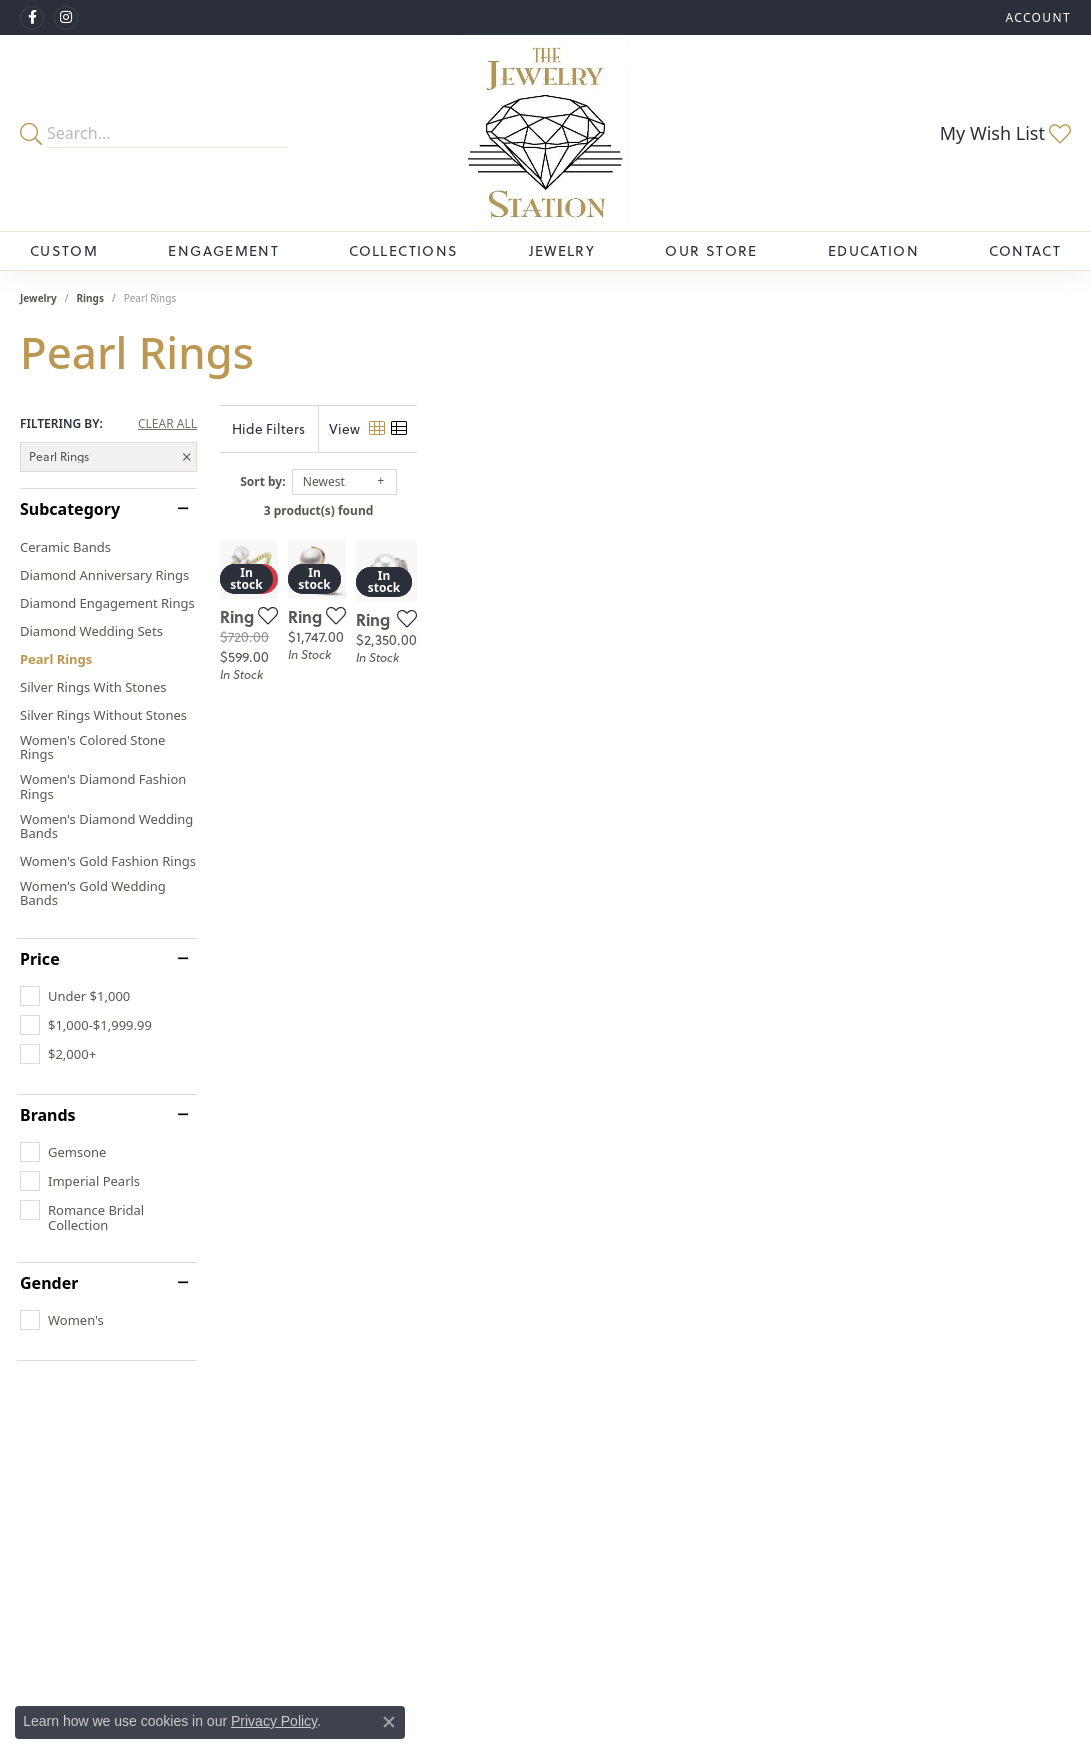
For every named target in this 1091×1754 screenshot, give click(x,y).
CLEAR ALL (167, 424)
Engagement (223, 251)
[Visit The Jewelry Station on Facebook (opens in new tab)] (32, 18)
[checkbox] (75, 996)
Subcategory (70, 509)
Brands (48, 1115)
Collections (403, 251)
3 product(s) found (646, 510)
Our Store (711, 251)
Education (873, 251)
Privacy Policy (274, 1721)
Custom (64, 251)
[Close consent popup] (389, 1722)
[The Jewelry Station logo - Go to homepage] (545, 133)
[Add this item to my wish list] (481, 834)
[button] (1036, 17)
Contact (1025, 251)
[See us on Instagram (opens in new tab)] (66, 18)
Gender (49, 1283)
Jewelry (562, 251)
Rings (90, 298)
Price (40, 959)
